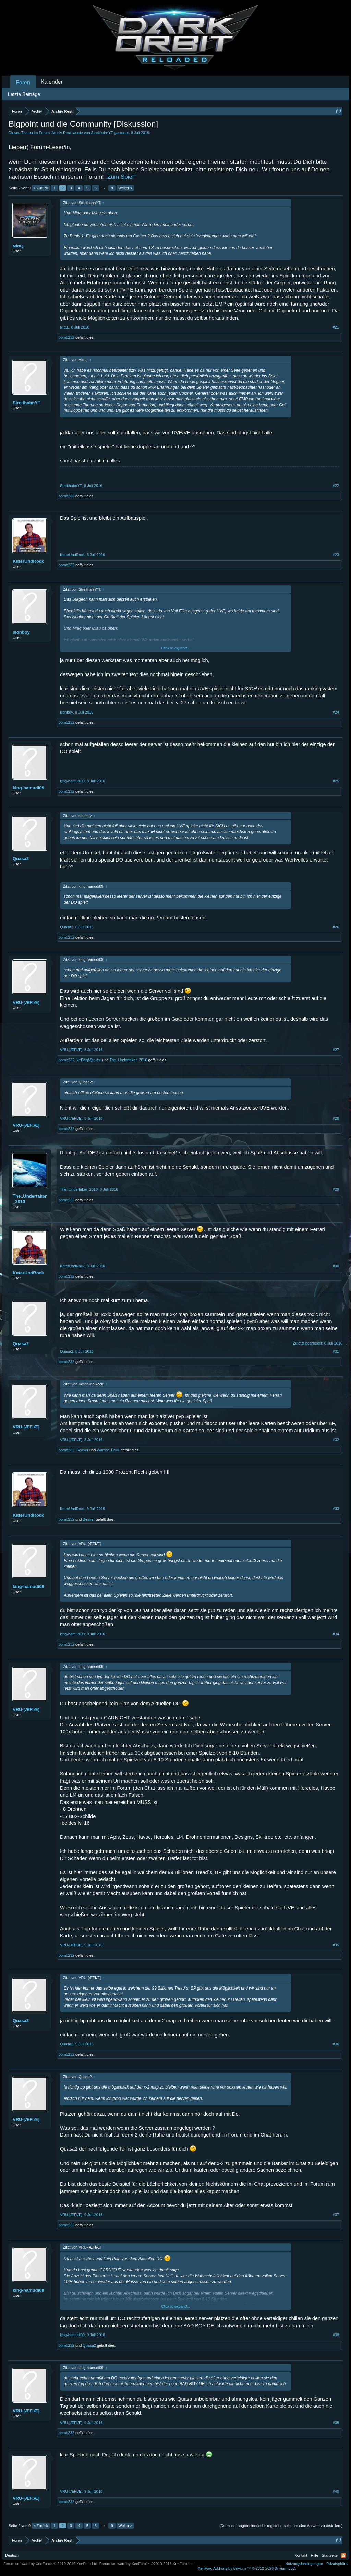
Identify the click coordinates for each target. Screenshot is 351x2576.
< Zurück (40, 188)
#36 (336, 2044)
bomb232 (66, 337)
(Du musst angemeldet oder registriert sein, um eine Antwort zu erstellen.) (280, 2526)
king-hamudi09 (28, 787)
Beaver (82, 1450)
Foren (23, 82)
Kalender (52, 82)
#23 (336, 555)
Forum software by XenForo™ (147, 2564)
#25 (336, 781)
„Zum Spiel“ (121, 177)
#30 (336, 1266)
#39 (336, 2422)
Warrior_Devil (108, 1450)
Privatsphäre (337, 2564)
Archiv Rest (61, 133)
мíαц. (18, 245)
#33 (336, 1509)
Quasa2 (21, 858)
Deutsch (12, 2555)
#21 (336, 327)
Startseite (330, 2555)
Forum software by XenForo (50, 2564)
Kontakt (300, 2555)
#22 (336, 486)
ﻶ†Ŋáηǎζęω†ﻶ (88, 1060)
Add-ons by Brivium (247, 2568)
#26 (336, 927)
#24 (336, 712)
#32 (336, 1440)
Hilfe (314, 2555)
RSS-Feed (343, 2555)
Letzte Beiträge (24, 94)
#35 (336, 1945)
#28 (336, 1118)
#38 (336, 2335)
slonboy (21, 632)
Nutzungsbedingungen (304, 2564)
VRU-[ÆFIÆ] (26, 1002)
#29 (336, 1189)
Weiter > (125, 188)
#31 (336, 1351)
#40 (336, 2491)
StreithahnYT (102, 133)
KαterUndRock (28, 561)
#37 (336, 2215)
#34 (336, 1634)
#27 (336, 1050)
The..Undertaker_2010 (128, 1060)
